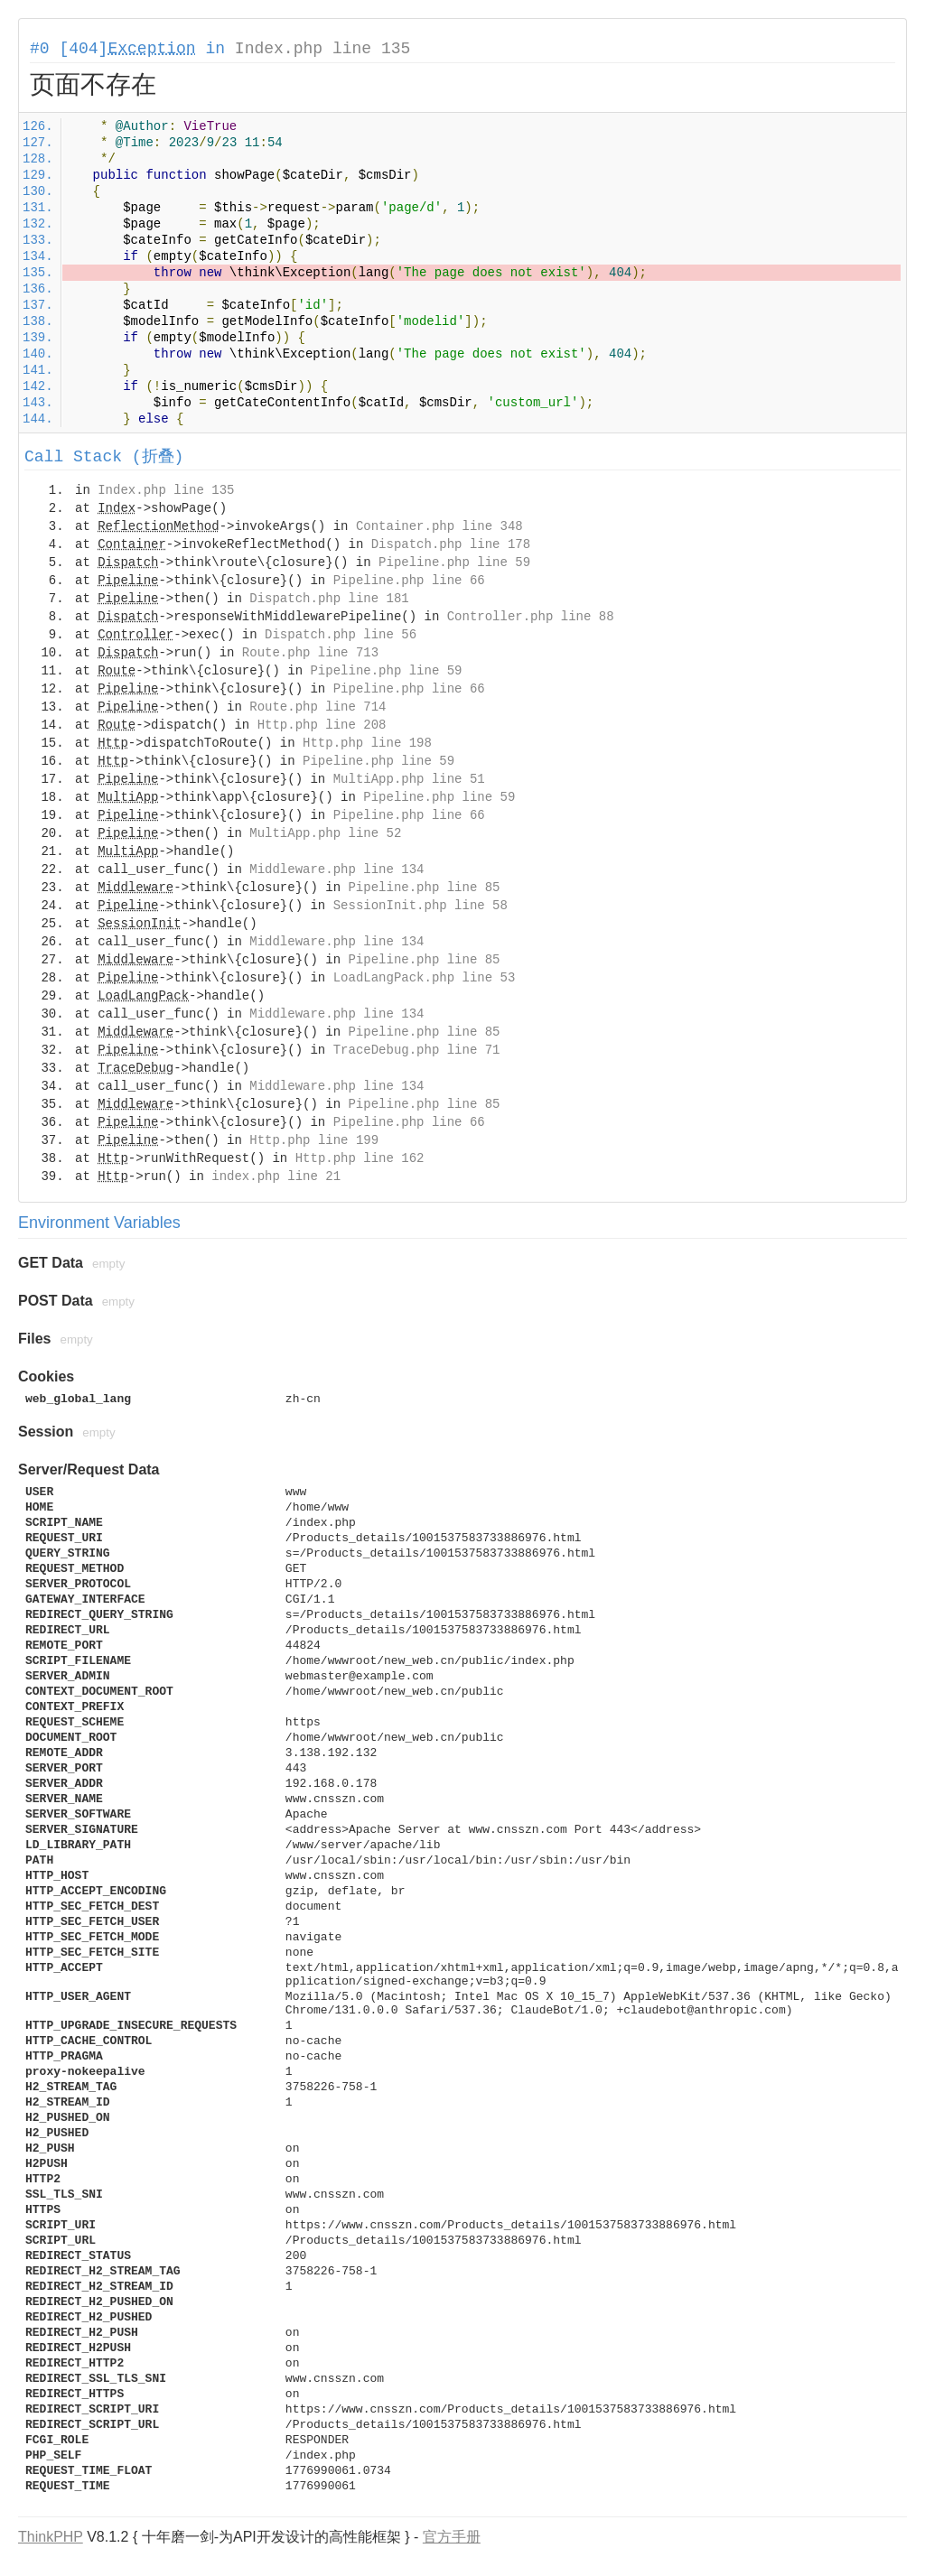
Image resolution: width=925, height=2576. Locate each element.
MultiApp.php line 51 (409, 779)
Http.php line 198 (367, 743)
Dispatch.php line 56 (340, 635)
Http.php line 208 (322, 725)
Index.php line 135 (322, 49)
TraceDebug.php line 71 (416, 1050)
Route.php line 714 (317, 707)
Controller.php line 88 (530, 616)
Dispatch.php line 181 (328, 598)
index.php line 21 (276, 1176)
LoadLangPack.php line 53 (424, 978)
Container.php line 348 (439, 526)
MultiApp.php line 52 (325, 833)
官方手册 (452, 2536)
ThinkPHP (50, 2536)
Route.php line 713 (310, 653)
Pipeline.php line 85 (424, 887)
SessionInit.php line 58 (420, 905)
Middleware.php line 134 (336, 869)
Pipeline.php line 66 (409, 580)
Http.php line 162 (360, 1158)
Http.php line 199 (313, 1140)
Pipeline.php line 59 (454, 562)
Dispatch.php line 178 (450, 544)
